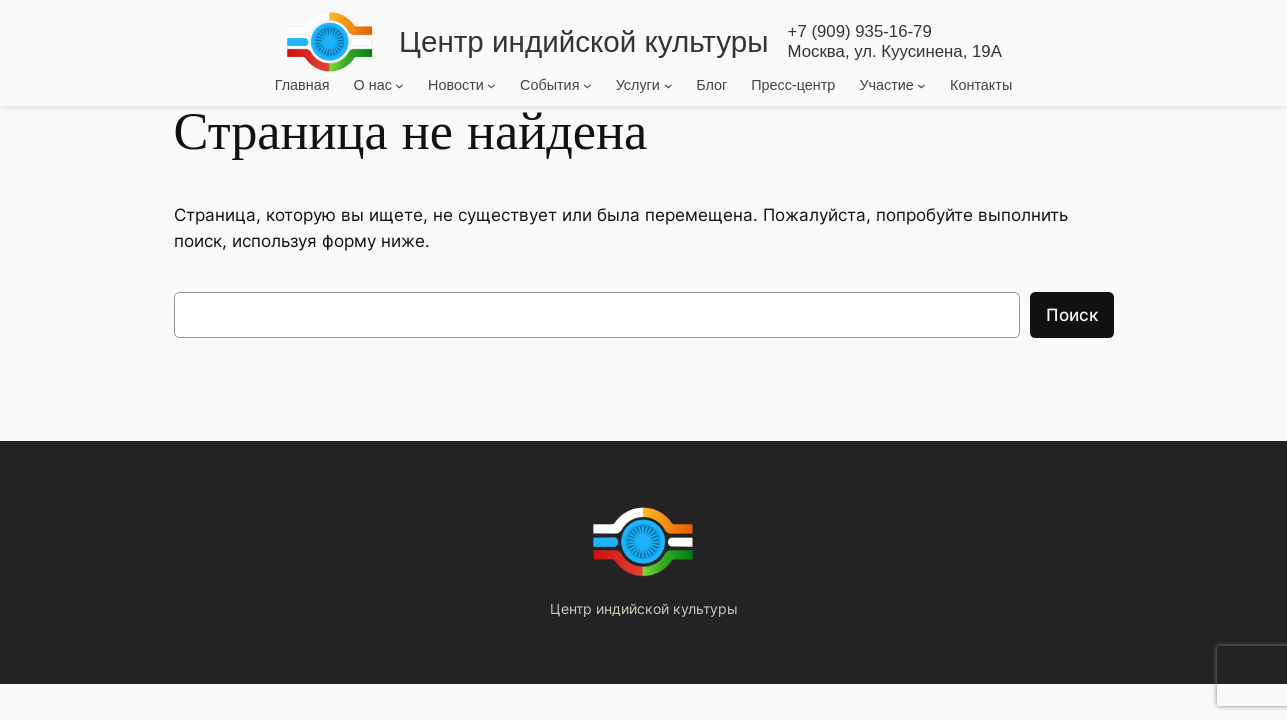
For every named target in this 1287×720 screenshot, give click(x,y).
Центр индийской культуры (583, 41)
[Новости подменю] (491, 84)
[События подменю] (587, 84)
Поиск (1072, 315)
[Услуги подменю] (668, 84)
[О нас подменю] (399, 84)
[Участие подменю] (921, 84)
